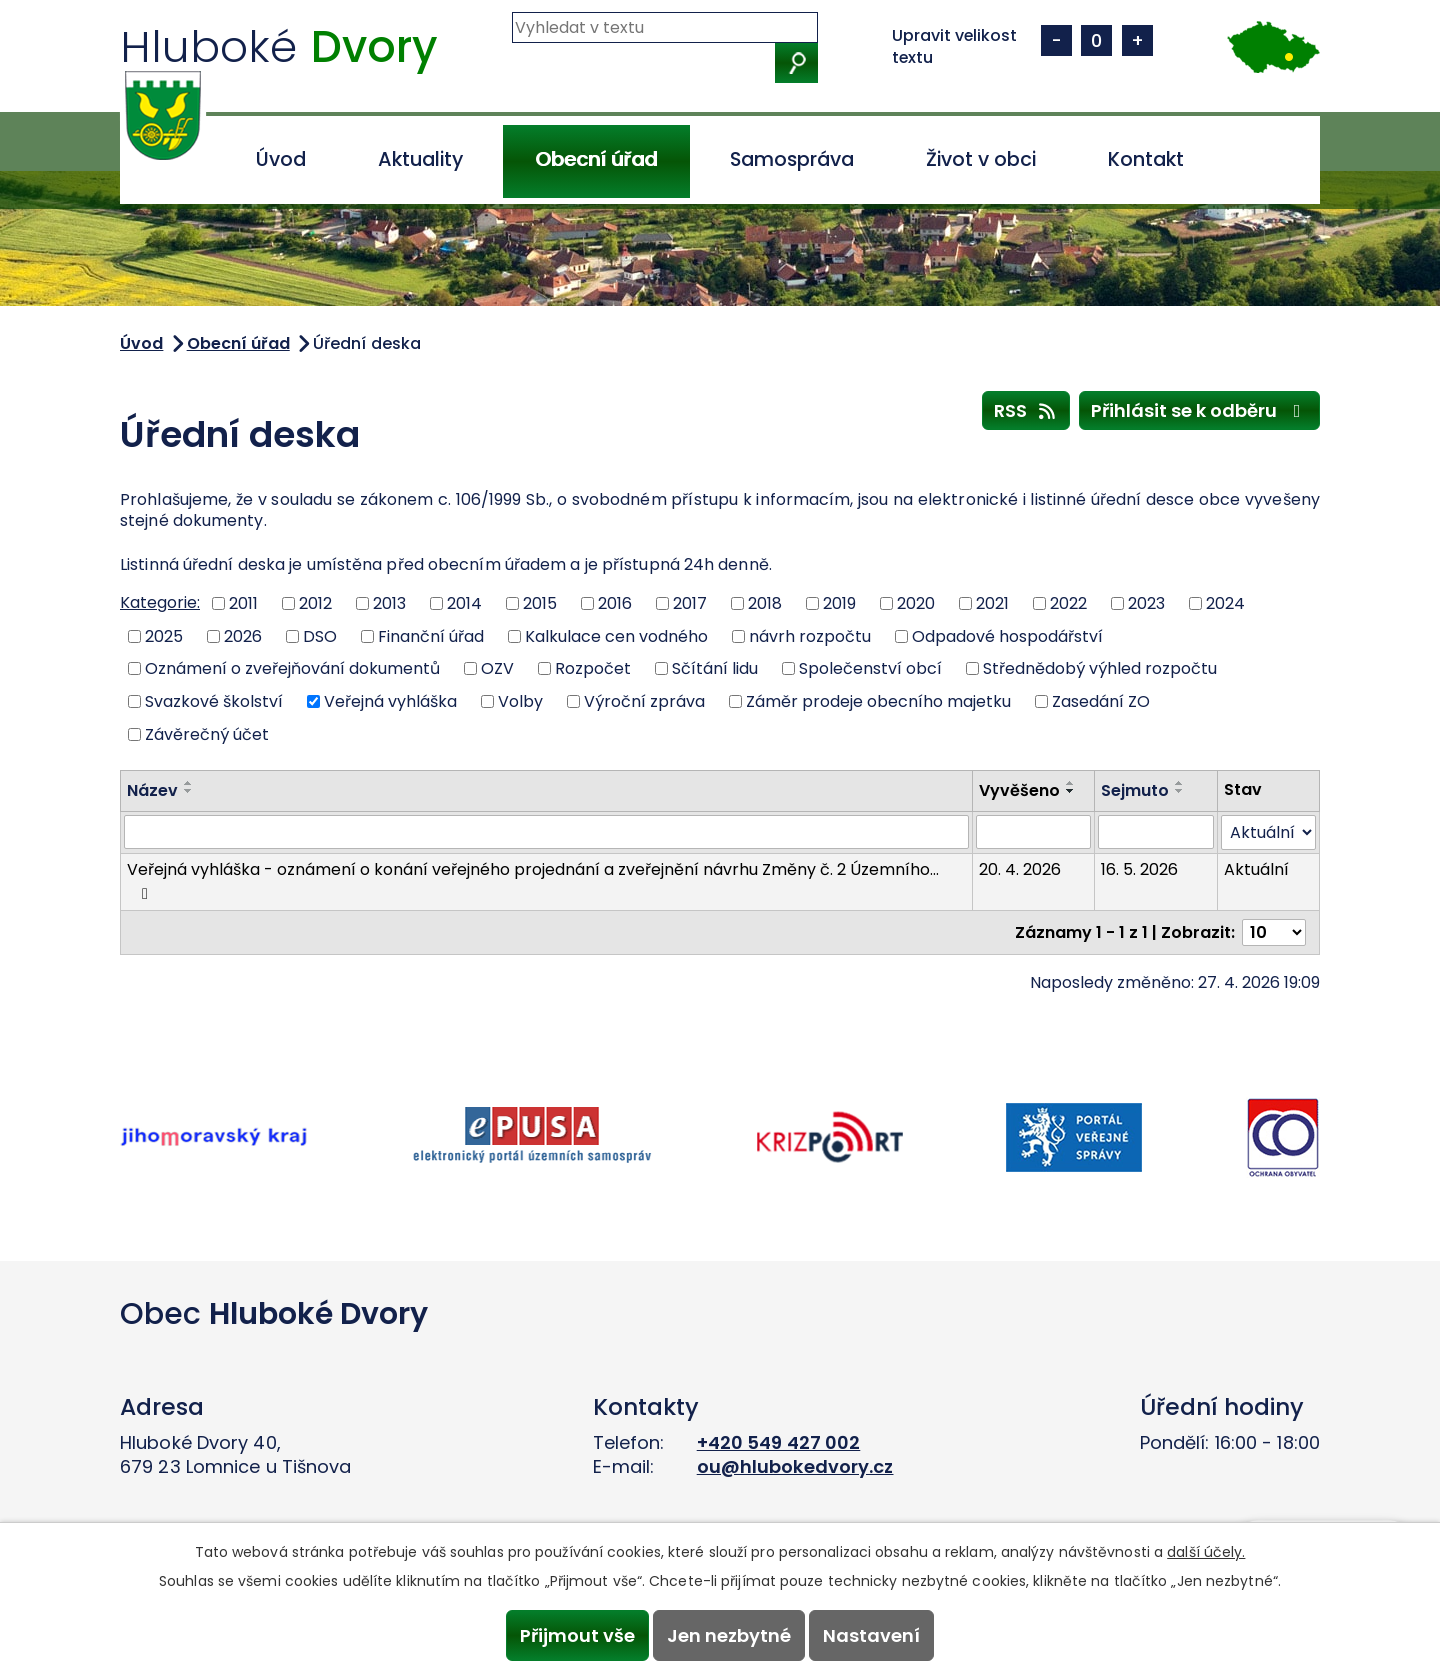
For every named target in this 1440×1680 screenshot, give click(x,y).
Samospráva (792, 159)
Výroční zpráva (644, 701)
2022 (1068, 603)
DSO (320, 635)
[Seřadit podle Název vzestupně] (189, 783)
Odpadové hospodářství (1007, 635)
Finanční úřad (431, 635)
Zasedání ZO (1101, 701)
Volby (520, 701)
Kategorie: (160, 602)
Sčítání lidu (715, 668)
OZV (497, 668)
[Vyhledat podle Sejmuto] (1156, 832)
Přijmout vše (572, 1634)
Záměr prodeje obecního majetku (878, 701)
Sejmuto (1135, 790)
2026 (243, 635)
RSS (1026, 410)
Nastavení (876, 1634)
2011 (243, 603)
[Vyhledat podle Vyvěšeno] (1034, 832)
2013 (389, 603)
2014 (464, 603)
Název (152, 790)
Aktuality (420, 159)
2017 (690, 603)
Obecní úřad (596, 159)
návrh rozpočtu (810, 635)
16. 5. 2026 (1139, 869)
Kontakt (1146, 159)
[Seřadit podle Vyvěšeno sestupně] (1071, 791)
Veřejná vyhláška (390, 701)
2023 (1146, 603)
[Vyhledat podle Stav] (1268, 832)
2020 (916, 603)
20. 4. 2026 (1020, 869)
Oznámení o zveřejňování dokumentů (292, 668)
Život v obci (981, 159)
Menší (1056, 40)
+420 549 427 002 (779, 1442)
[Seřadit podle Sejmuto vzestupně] (1180, 783)
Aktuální (1256, 869)
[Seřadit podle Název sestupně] (189, 791)
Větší (1137, 40)
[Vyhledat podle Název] (546, 832)
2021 (992, 603)
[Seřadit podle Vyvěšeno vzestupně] (1071, 783)
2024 (1225, 603)
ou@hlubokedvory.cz (795, 1466)
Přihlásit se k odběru (1200, 410)
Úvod (281, 159)
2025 (164, 635)
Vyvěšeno (1019, 790)
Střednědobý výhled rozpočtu (1100, 668)
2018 (765, 603)
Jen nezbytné (729, 1634)
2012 (315, 603)
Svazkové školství (214, 701)
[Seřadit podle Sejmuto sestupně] (1180, 791)
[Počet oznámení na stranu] (1274, 932)
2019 (839, 603)
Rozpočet (593, 668)
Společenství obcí (870, 668)
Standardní (1096, 40)
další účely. (1206, 1550)
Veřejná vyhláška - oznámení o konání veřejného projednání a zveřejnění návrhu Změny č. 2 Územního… (533, 880)
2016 (615, 603)
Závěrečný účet (207, 733)
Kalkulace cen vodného (616, 635)
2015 (540, 603)
